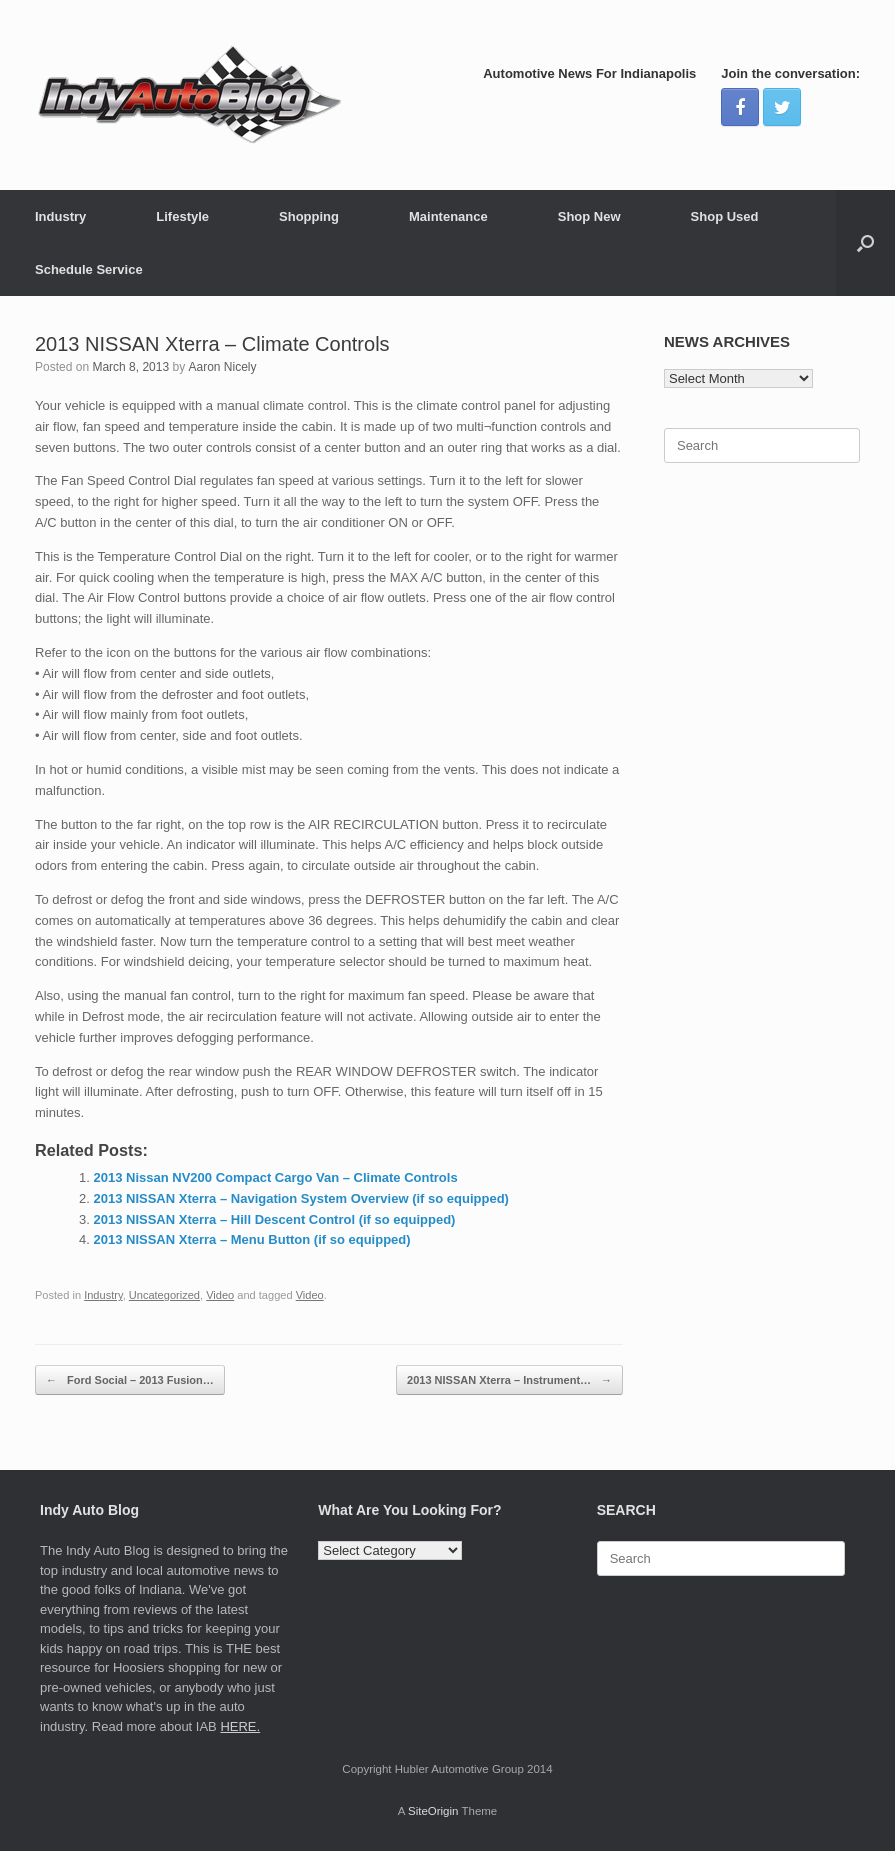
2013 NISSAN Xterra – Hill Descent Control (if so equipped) (275, 1219)
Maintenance (448, 216)
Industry (60, 216)
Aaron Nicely (222, 367)
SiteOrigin (433, 1811)
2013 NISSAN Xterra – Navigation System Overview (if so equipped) (301, 1198)
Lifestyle (182, 216)
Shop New (589, 216)
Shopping (309, 216)
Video (220, 1295)
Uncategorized (164, 1295)
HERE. (240, 1726)
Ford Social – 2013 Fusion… (130, 1380)
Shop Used (725, 216)
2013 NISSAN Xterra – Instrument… (509, 1380)
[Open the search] (865, 243)
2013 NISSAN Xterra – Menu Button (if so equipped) (252, 1239)
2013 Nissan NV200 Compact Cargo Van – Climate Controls (276, 1177)
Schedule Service (89, 269)
